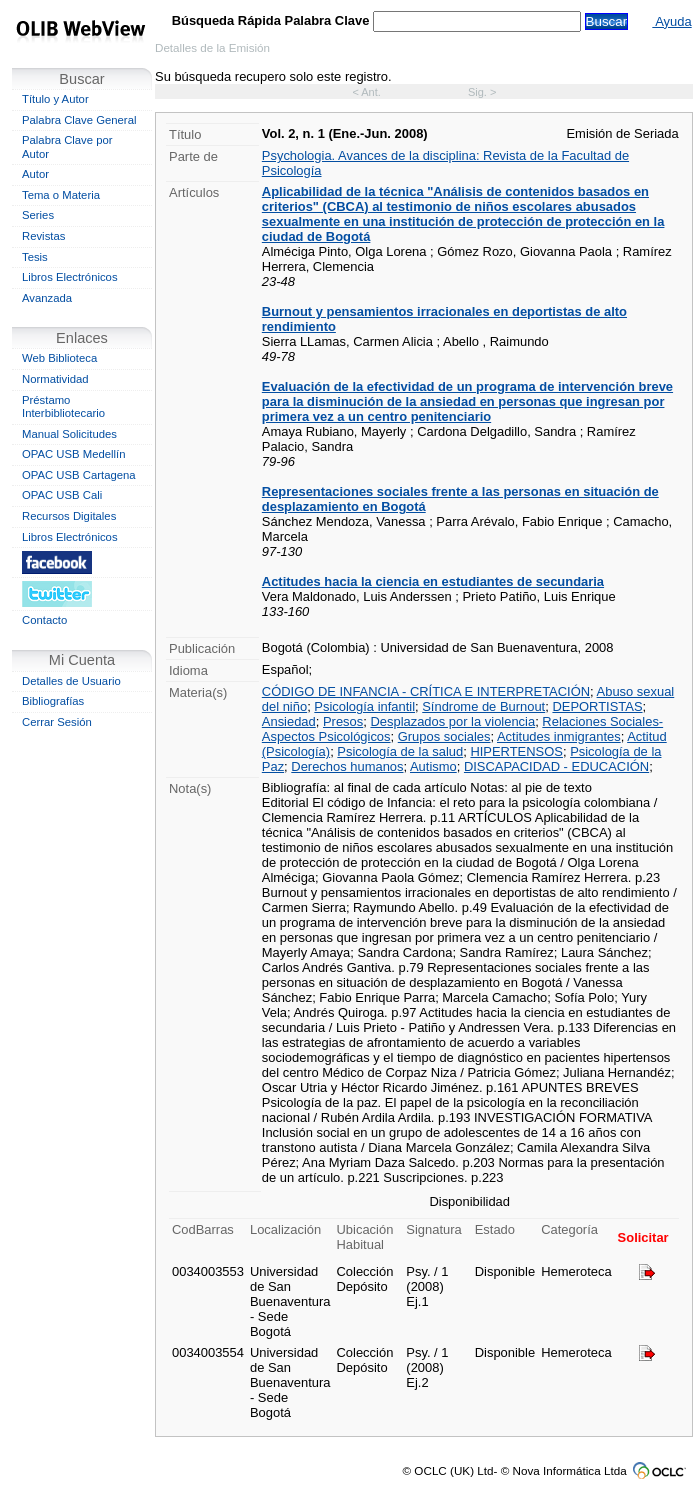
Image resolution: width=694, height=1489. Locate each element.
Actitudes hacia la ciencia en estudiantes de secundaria (433, 581)
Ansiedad (289, 721)
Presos (343, 721)
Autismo (433, 766)
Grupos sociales (444, 736)
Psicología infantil (364, 706)
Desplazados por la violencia (452, 721)
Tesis (35, 257)
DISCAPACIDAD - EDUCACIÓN (556, 766)
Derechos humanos (347, 766)
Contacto (44, 620)
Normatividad (55, 379)
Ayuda (671, 21)
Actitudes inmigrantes (559, 736)
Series (38, 215)
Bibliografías (53, 701)
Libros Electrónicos (70, 277)
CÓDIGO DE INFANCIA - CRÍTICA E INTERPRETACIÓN (426, 691)
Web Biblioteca (59, 358)
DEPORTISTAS (597, 706)
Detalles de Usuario (71, 681)
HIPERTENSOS (516, 751)
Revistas (43, 236)
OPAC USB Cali (62, 495)
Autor (35, 174)
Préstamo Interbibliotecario (63, 407)
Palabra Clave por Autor (67, 147)
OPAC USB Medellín (74, 454)
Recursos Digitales (69, 516)
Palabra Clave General (79, 120)
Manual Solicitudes (69, 434)
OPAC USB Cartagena (79, 475)
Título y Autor (55, 99)
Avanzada (47, 298)
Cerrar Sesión (57, 722)
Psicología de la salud (400, 751)
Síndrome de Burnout (483, 706)
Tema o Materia (61, 195)
